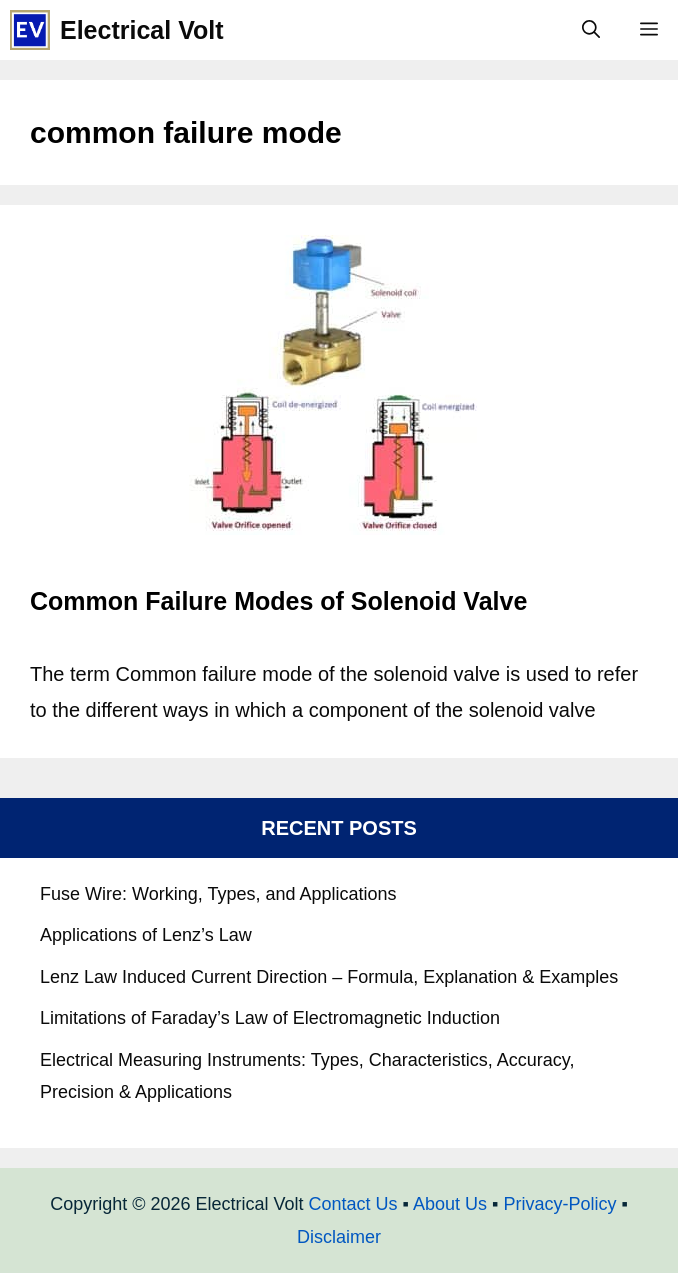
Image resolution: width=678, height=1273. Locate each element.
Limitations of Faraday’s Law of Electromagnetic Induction (270, 1018)
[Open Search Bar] (591, 30)
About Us (450, 1204)
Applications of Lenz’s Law (146, 935)
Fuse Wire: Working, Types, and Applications (218, 894)
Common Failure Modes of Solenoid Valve (278, 601)
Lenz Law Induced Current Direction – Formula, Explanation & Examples (329, 977)
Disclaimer (339, 1237)
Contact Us (353, 1204)
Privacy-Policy (559, 1204)
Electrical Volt (142, 30)
